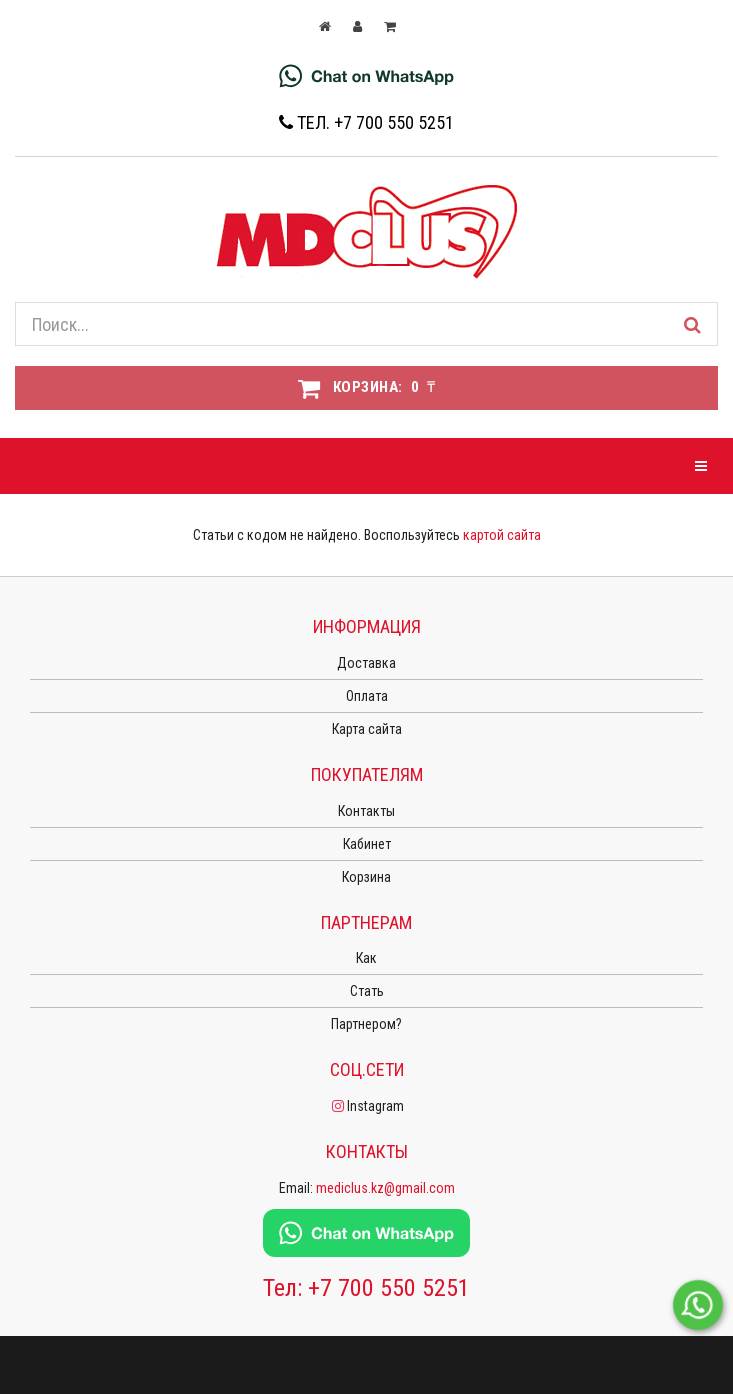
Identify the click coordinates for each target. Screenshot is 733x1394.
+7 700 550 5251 (389, 1288)
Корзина (366, 877)
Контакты (366, 811)
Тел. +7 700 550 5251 (366, 122)
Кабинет (367, 844)
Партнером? (366, 1024)
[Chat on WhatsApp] (366, 75)
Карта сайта (367, 729)
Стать (367, 991)
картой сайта (502, 535)
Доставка (366, 663)
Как (366, 958)
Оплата (367, 696)
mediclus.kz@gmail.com (385, 1188)
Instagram (366, 1106)
